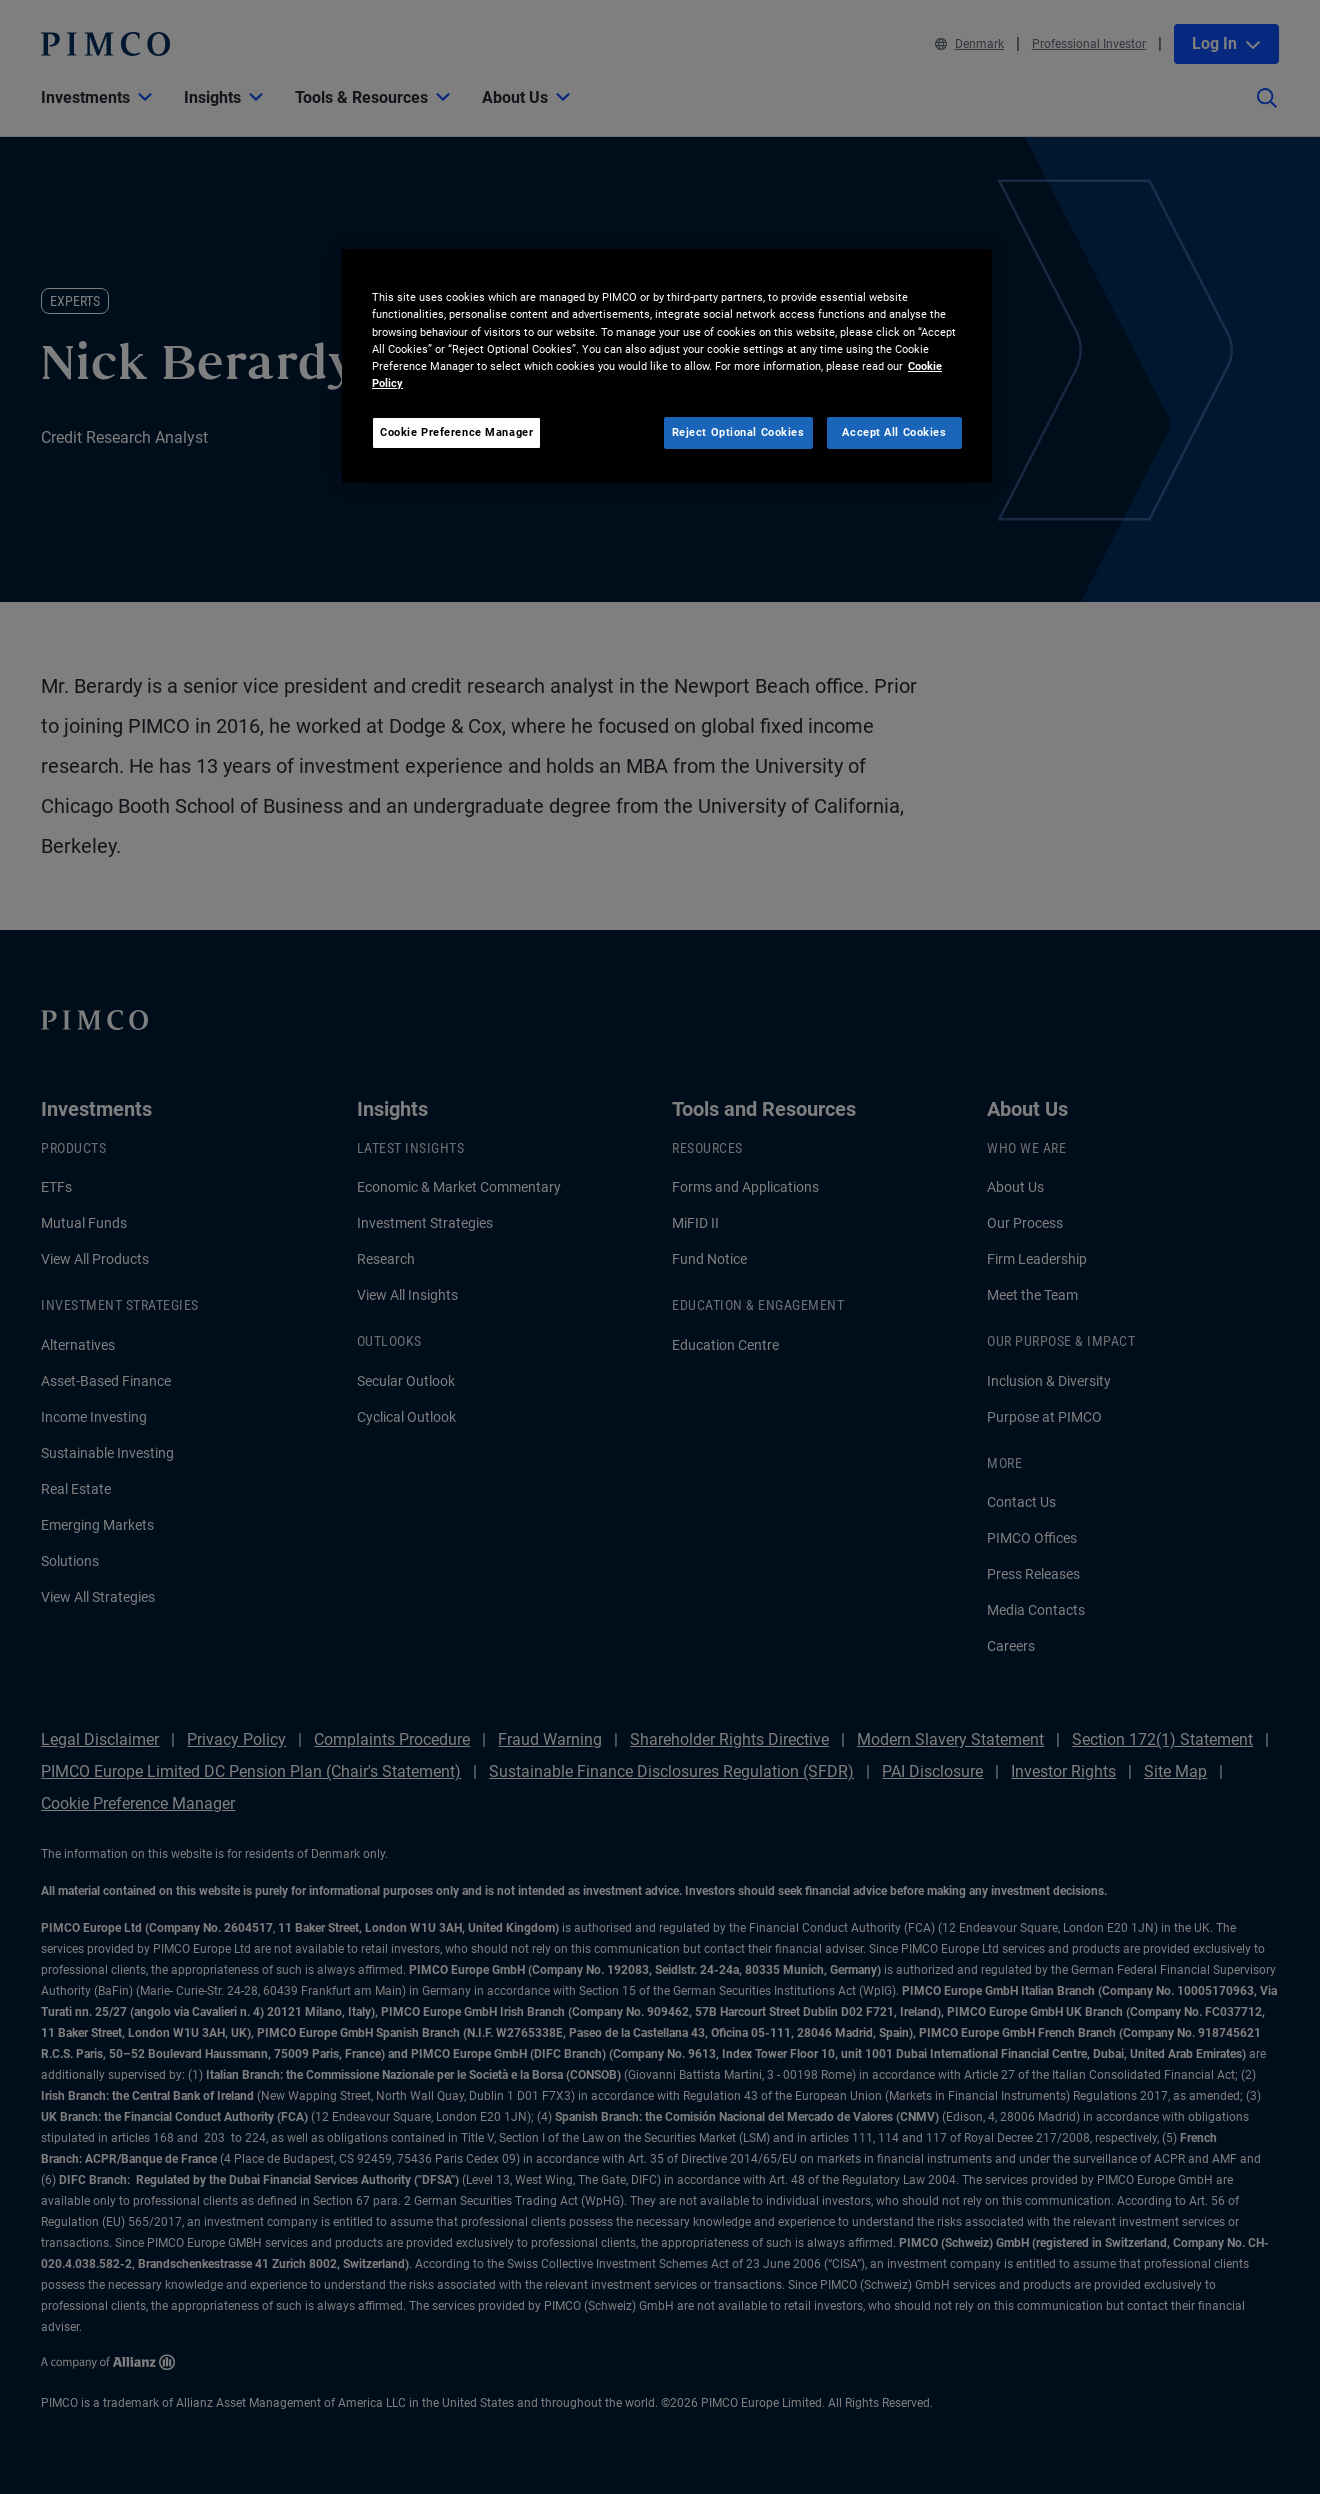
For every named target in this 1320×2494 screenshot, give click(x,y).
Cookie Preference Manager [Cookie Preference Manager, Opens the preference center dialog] (456, 432)
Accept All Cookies (894, 432)
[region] (667, 365)
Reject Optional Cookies (738, 432)
